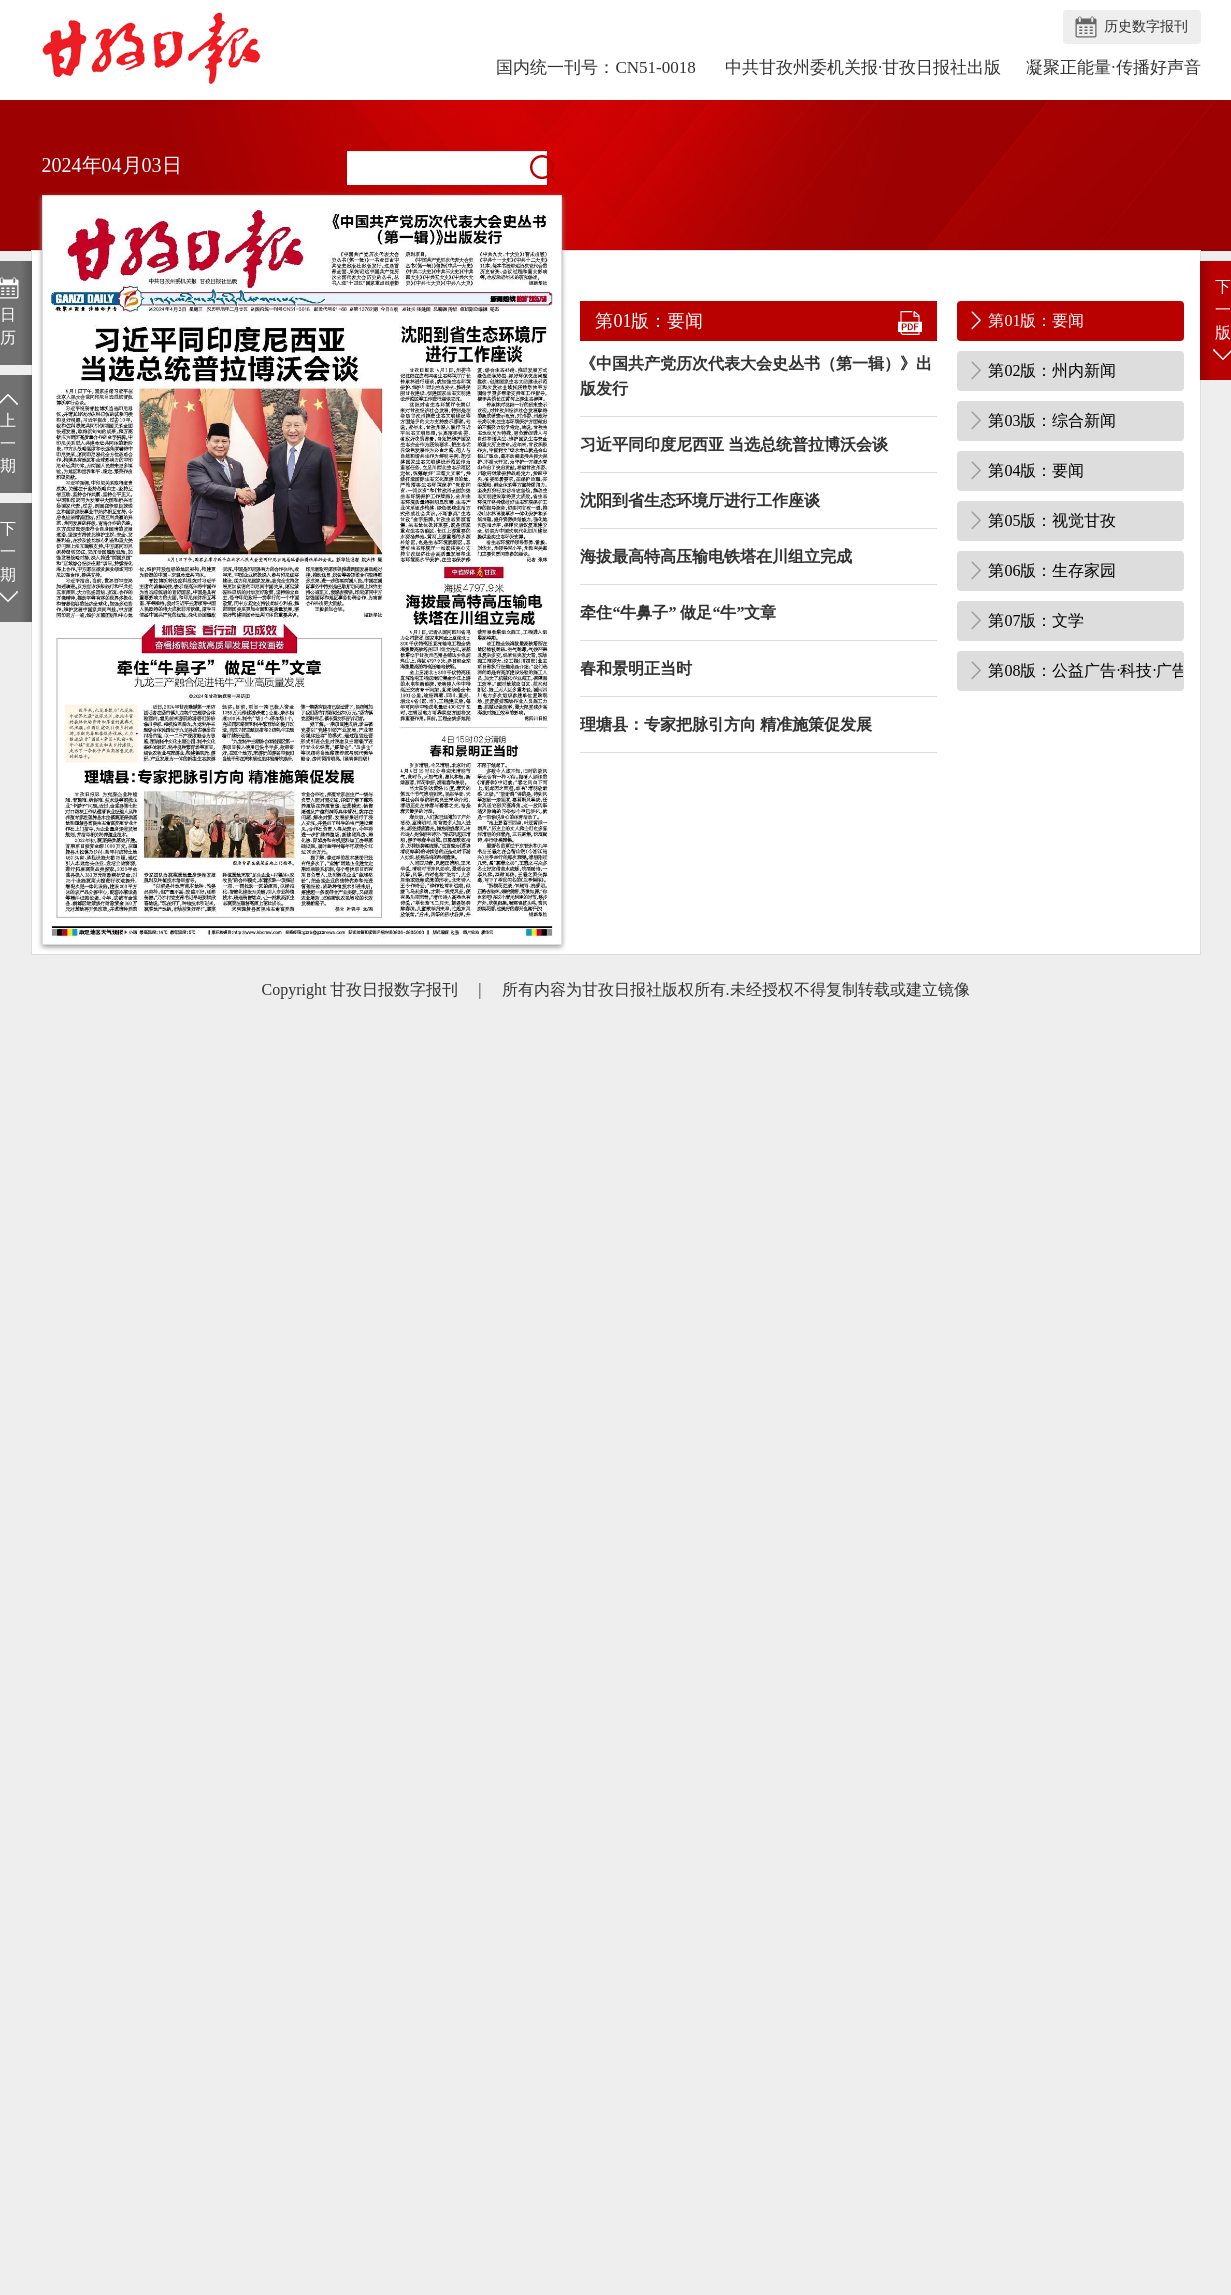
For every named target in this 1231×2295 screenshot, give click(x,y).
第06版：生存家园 (1052, 570)
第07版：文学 (1036, 620)
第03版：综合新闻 (1052, 420)
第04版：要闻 (1036, 470)
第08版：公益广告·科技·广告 (1086, 670)
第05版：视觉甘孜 (1052, 520)
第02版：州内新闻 (1052, 370)
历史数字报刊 (1146, 26)
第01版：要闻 (1036, 320)
